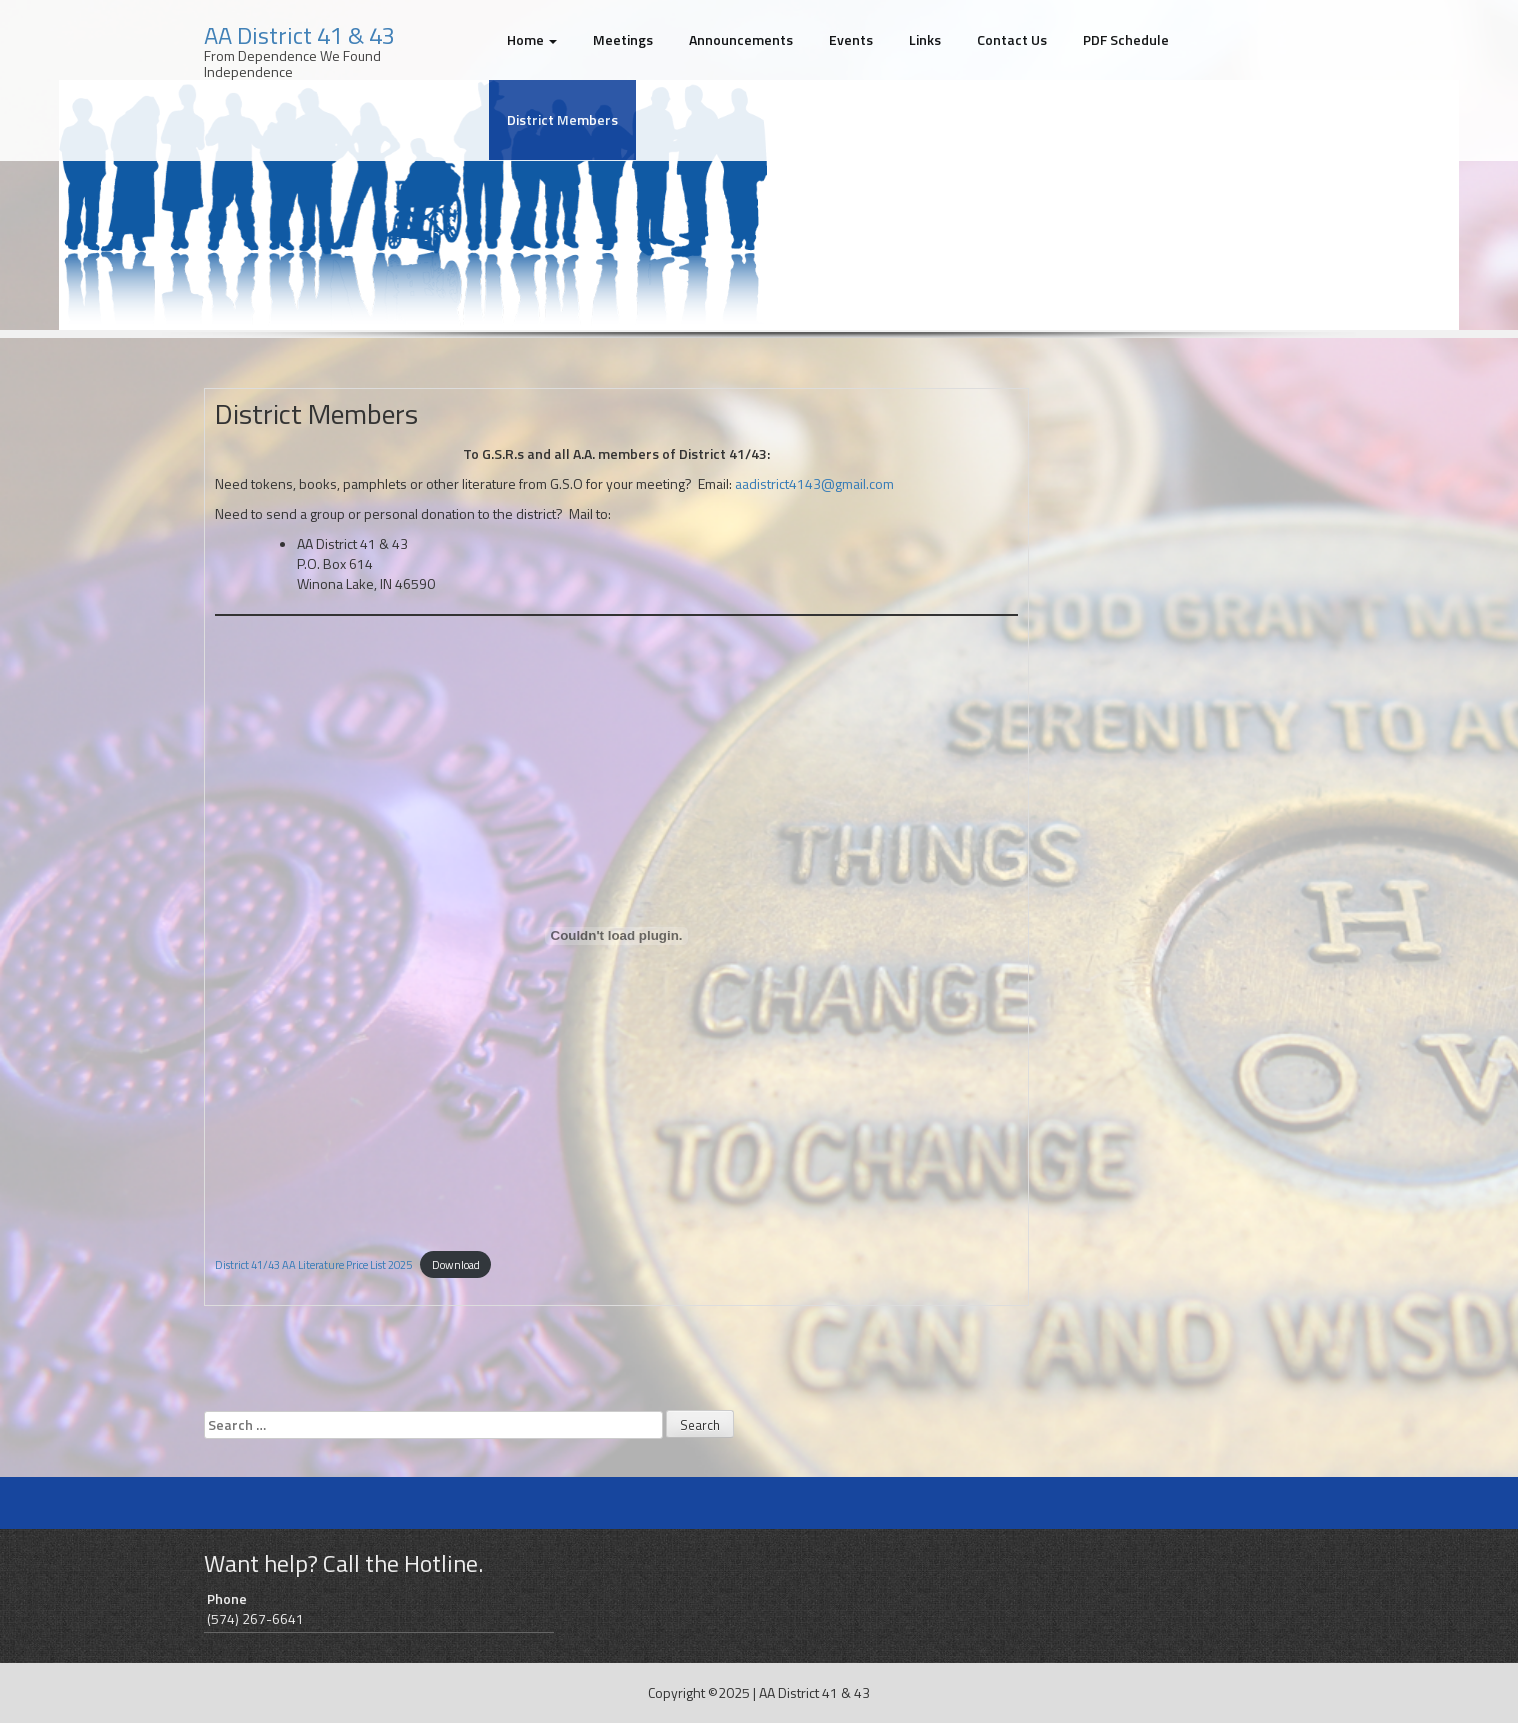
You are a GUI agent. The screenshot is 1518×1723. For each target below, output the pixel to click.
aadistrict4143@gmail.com (814, 483)
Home (532, 39)
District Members (562, 119)
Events (851, 39)
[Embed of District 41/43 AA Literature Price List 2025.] (616, 936)
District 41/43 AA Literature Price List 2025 (313, 1264)
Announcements (741, 39)
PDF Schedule (1126, 39)
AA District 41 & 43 (299, 35)
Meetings (623, 39)
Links (925, 39)
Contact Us (1012, 39)
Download (456, 1264)
